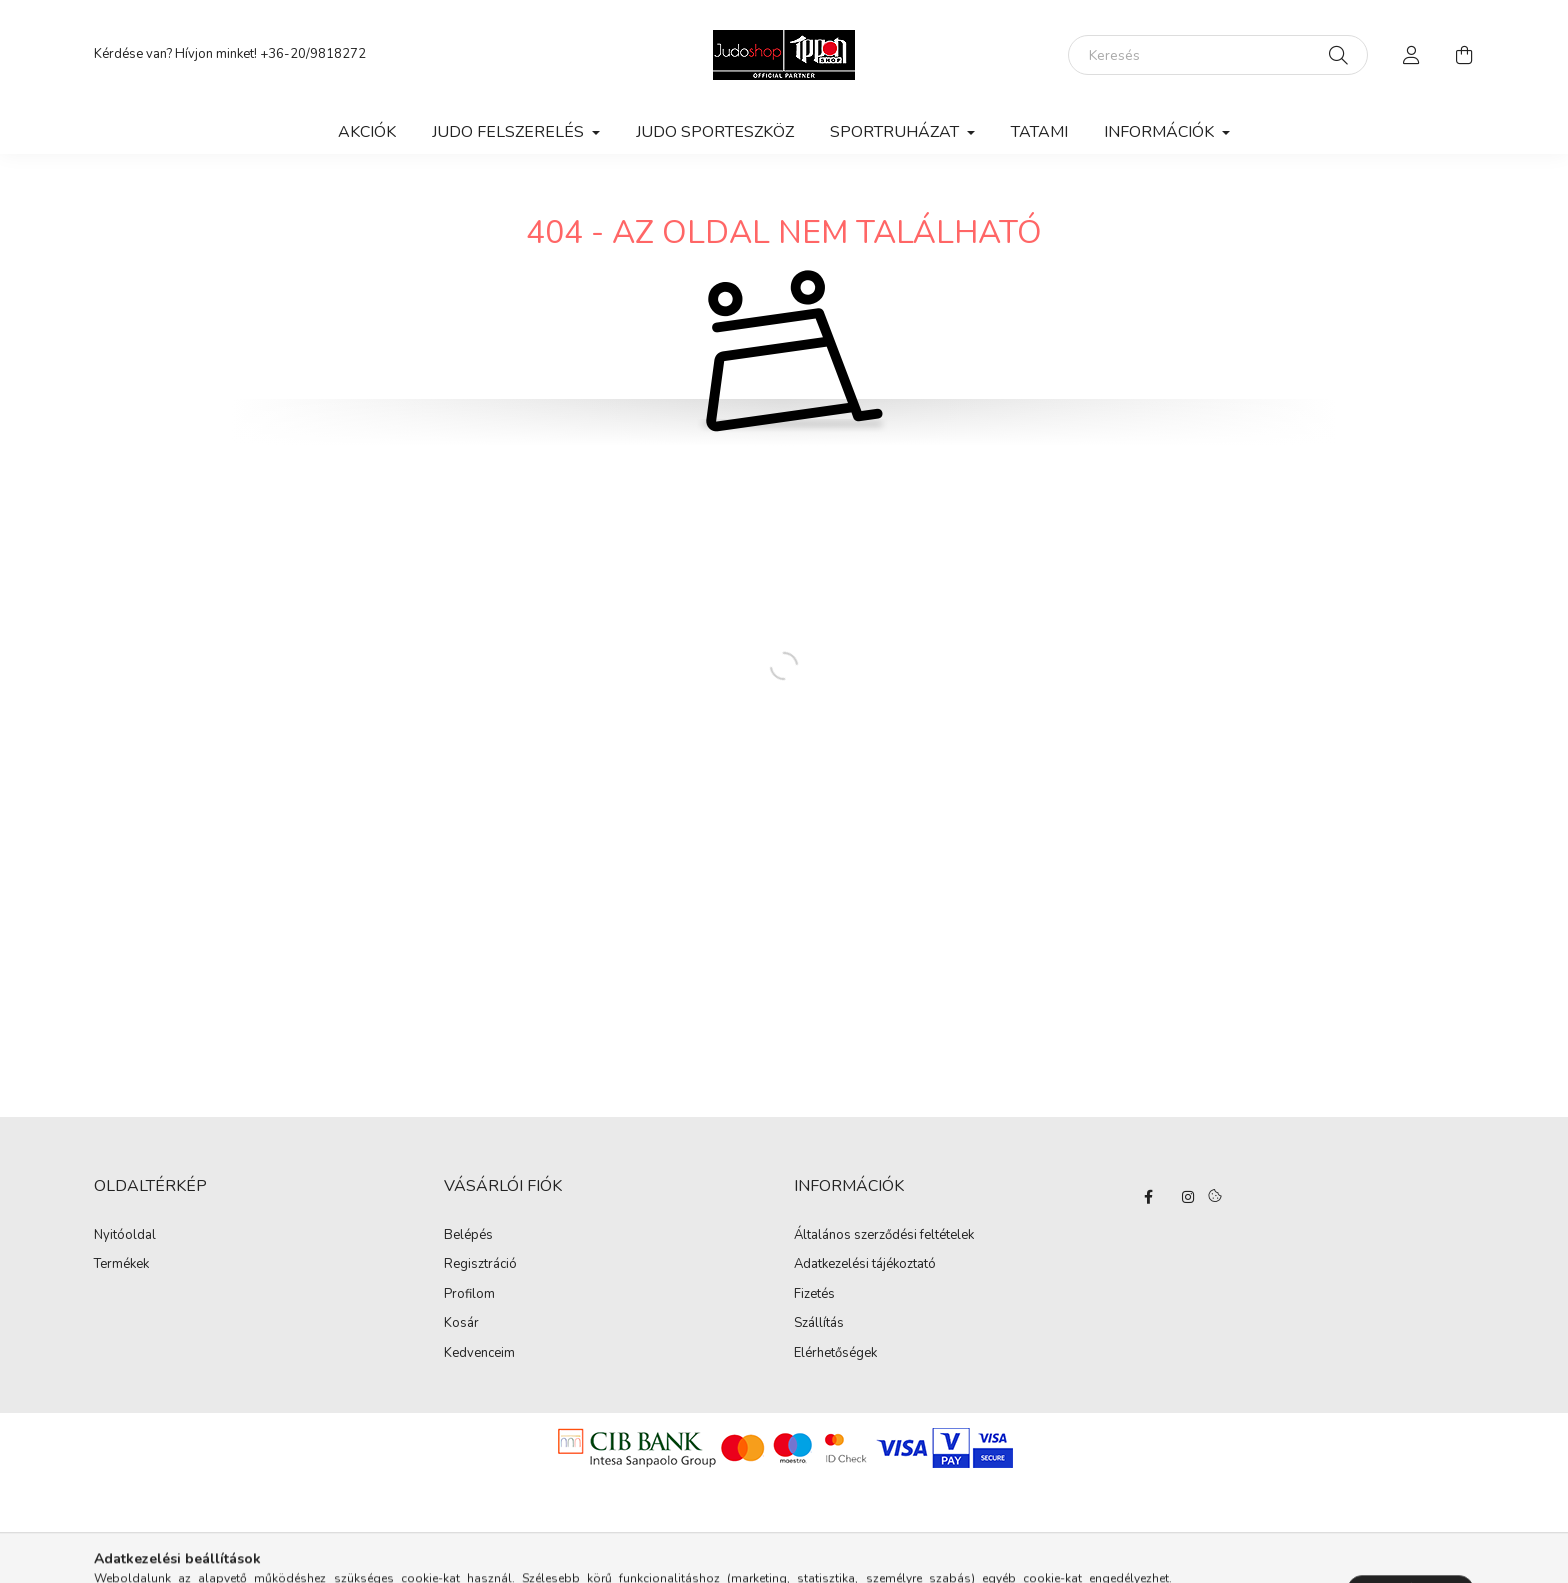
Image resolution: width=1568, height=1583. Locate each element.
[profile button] (1412, 55)
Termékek (121, 1265)
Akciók (367, 132)
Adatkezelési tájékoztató (865, 1265)
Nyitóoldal (125, 1236)
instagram (1188, 1197)
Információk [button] (1161, 132)
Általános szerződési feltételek (884, 1236)
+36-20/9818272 (313, 54)
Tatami (1039, 132)
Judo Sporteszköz (715, 132)
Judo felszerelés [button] (510, 132)
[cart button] (1464, 55)
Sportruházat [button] (896, 132)
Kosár (461, 1324)
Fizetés (814, 1295)
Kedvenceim (479, 1354)
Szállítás (819, 1324)
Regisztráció (480, 1265)
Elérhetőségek (835, 1354)
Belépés (468, 1236)
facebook (1148, 1197)
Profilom (469, 1295)
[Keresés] (1218, 55)
